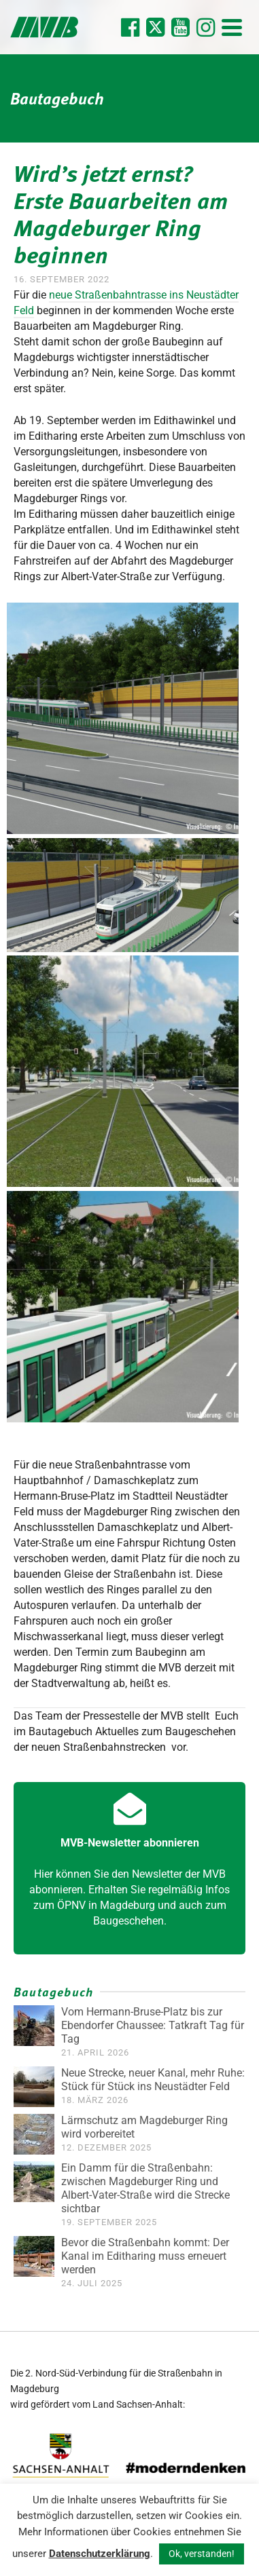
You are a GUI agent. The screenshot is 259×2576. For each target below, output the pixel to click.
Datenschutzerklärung (99, 2553)
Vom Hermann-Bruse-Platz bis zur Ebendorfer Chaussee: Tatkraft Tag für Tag (152, 2025)
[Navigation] (232, 27)
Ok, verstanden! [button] (202, 2553)
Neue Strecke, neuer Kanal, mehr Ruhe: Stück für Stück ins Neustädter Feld (153, 2079)
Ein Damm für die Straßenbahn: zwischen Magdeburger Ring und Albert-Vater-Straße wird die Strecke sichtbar (145, 2188)
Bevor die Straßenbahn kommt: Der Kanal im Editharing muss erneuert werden (145, 2256)
